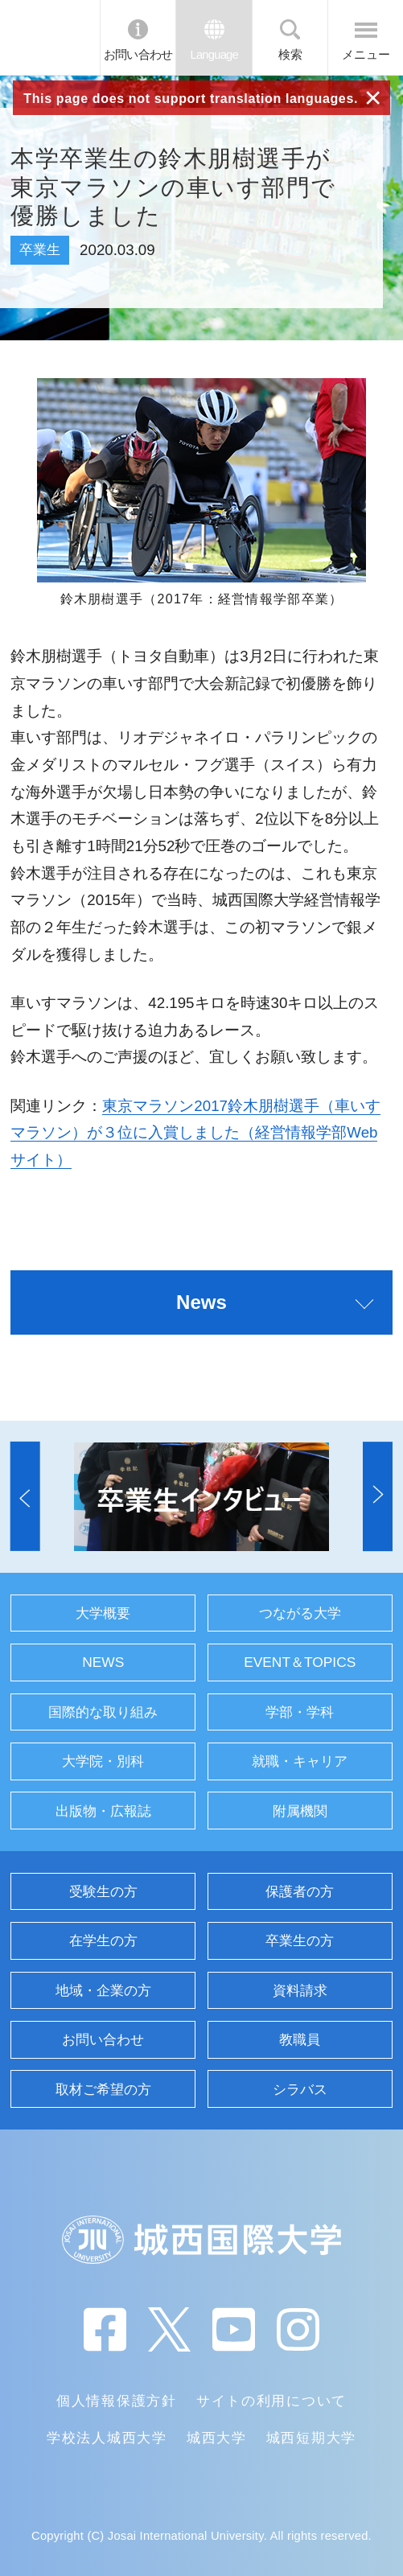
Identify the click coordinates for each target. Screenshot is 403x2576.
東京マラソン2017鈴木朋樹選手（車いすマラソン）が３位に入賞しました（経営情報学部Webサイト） (195, 1132)
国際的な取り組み (103, 1712)
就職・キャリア (299, 1761)
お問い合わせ (138, 54)
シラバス (300, 2089)
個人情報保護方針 (116, 2401)
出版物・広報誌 (103, 1811)
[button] (25, 1497)
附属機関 (300, 1811)
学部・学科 (299, 1712)
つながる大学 (300, 1613)
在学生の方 (103, 1940)
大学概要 (103, 1613)
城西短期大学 (311, 2438)
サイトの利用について (271, 2401)
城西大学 (217, 2438)
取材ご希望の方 (103, 2089)
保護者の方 (299, 1891)
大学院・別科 (103, 1761)
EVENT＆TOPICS (300, 1662)
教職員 (299, 2039)
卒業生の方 (299, 1940)
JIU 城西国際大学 (49, 37)
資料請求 (300, 1990)
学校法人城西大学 (107, 2438)
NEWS (103, 1662)
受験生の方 (103, 1891)
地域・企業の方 (103, 1990)
